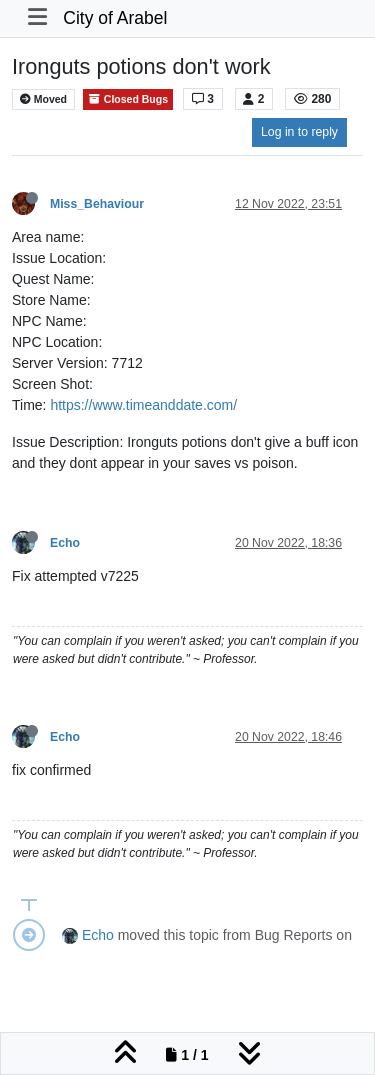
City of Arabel (115, 18)
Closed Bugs (128, 99)
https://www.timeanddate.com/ (143, 405)
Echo (65, 543)
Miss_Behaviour (97, 204)
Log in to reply (299, 132)
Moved (43, 99)
